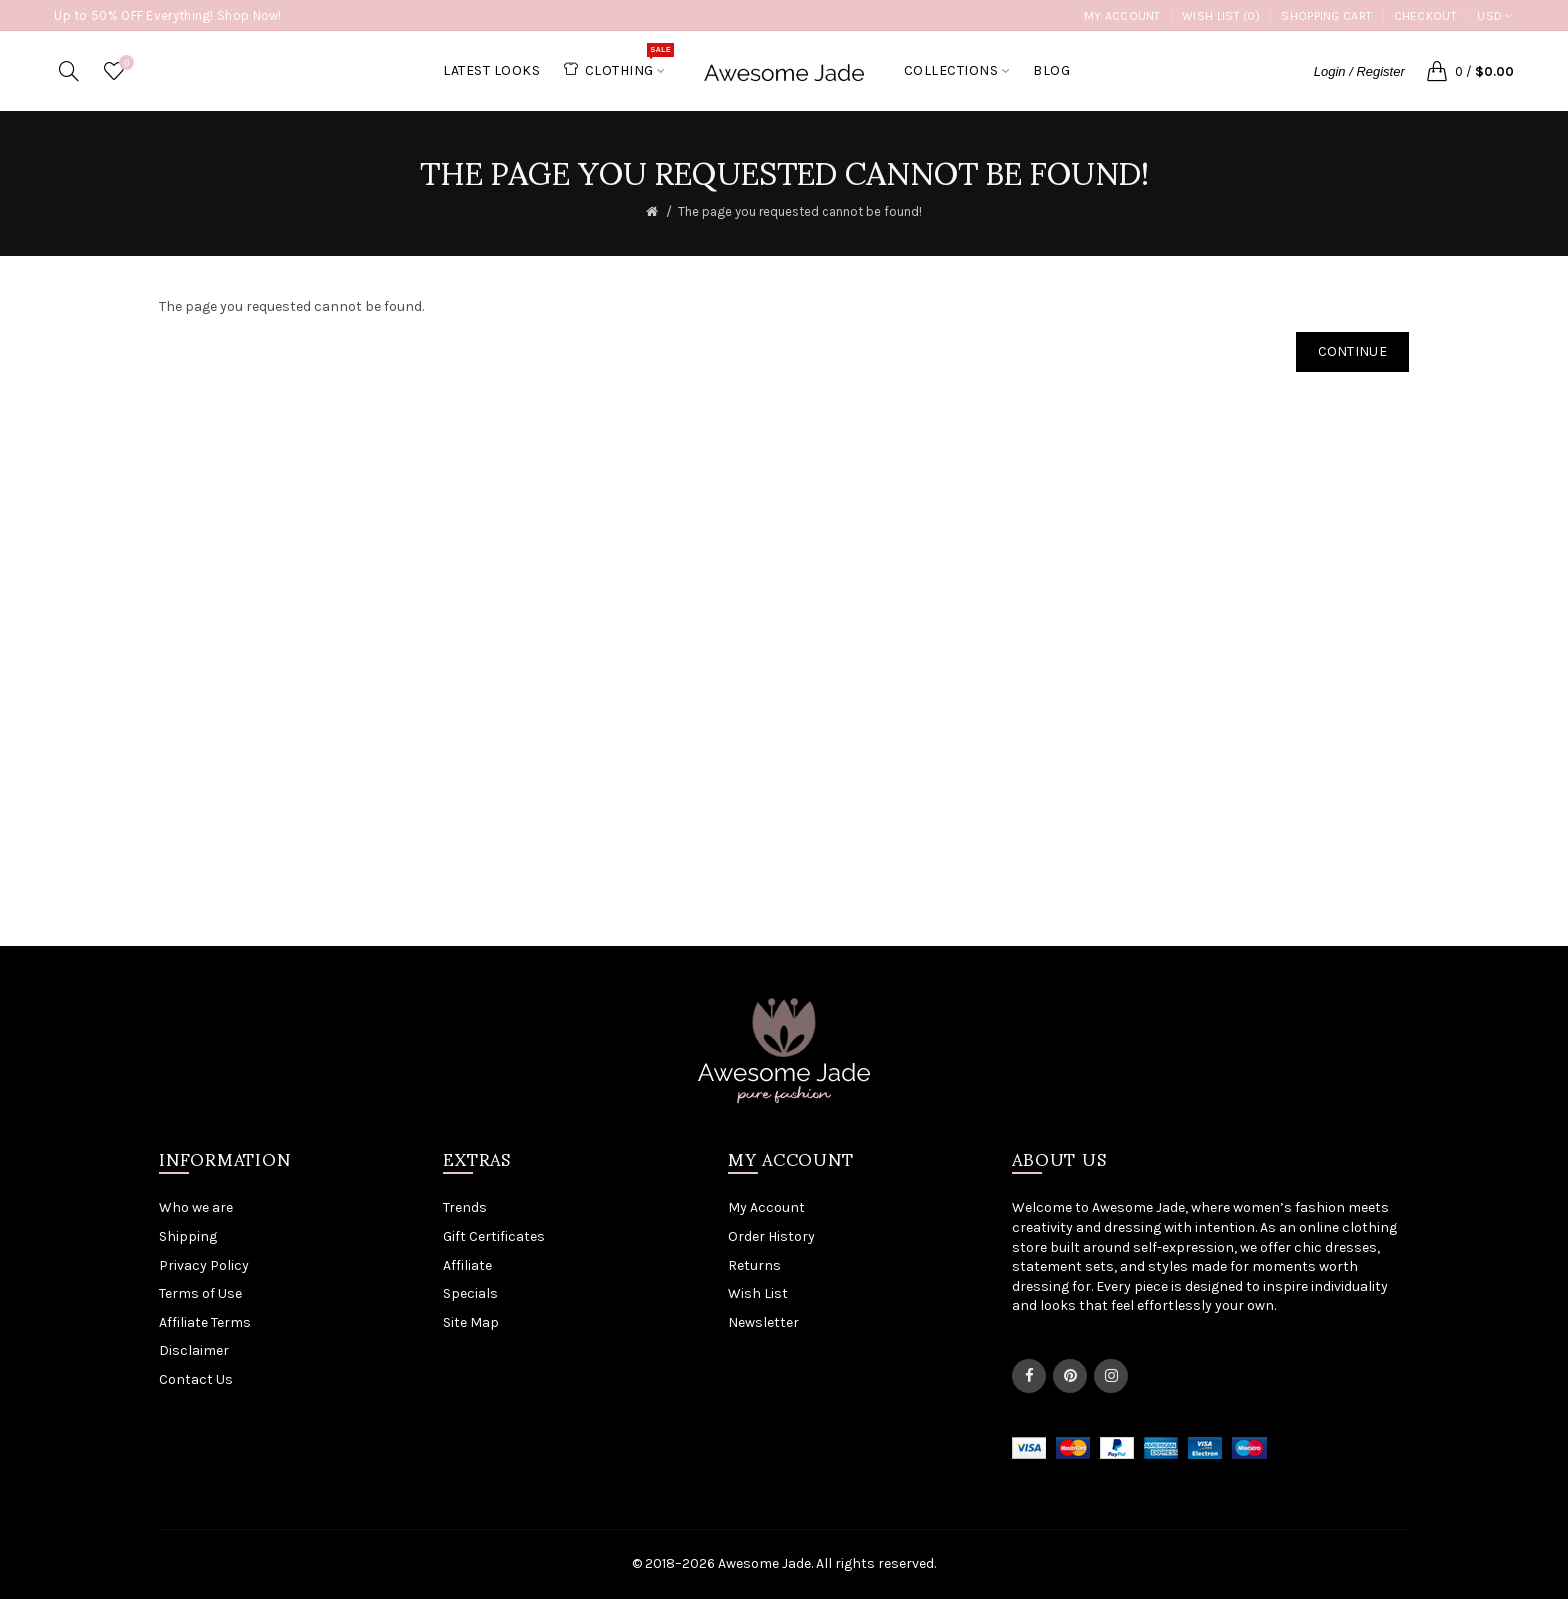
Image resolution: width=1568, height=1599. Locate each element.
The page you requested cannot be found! (800, 211)
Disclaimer (194, 1350)
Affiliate (467, 1265)
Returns (754, 1265)
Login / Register (1359, 71)
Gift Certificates (494, 1236)
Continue (1352, 351)
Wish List (758, 1293)
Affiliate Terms (205, 1322)
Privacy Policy (204, 1265)
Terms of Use (200, 1293)
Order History (771, 1236)
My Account (1122, 16)
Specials (470, 1293)
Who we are (196, 1207)
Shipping (188, 1236)
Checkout (1425, 16)
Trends (465, 1207)
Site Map (471, 1322)
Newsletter (763, 1322)
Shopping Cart (1326, 16)
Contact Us (196, 1379)
